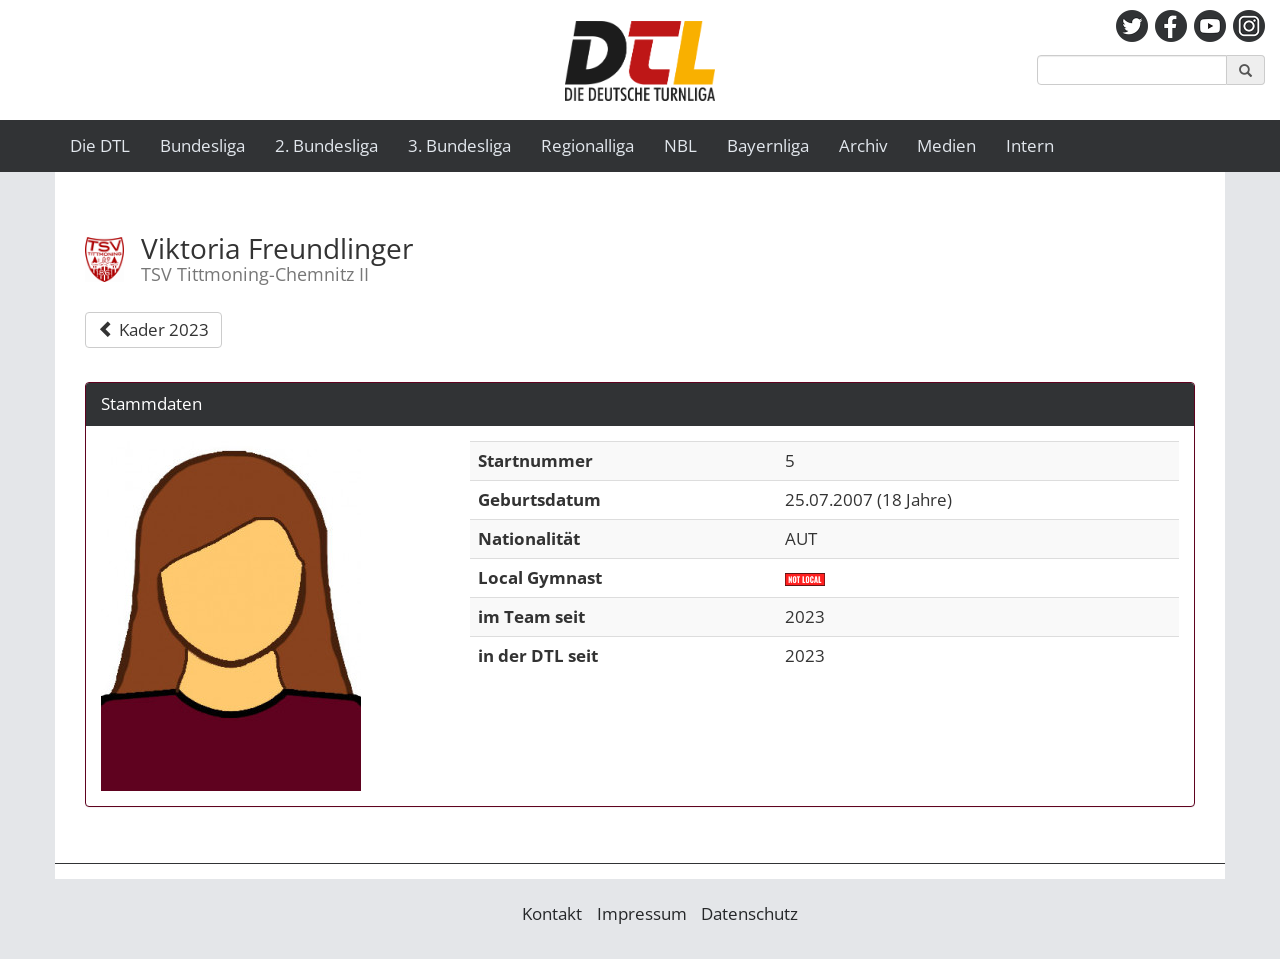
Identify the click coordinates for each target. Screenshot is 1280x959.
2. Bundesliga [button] (326, 145)
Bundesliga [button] (202, 145)
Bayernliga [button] (768, 145)
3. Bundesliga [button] (459, 145)
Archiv (863, 145)
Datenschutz (749, 913)
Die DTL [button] (100, 145)
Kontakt (552, 913)
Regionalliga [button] (587, 145)
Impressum (642, 913)
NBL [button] (680, 145)
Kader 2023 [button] (153, 329)
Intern (1030, 145)
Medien (946, 145)
